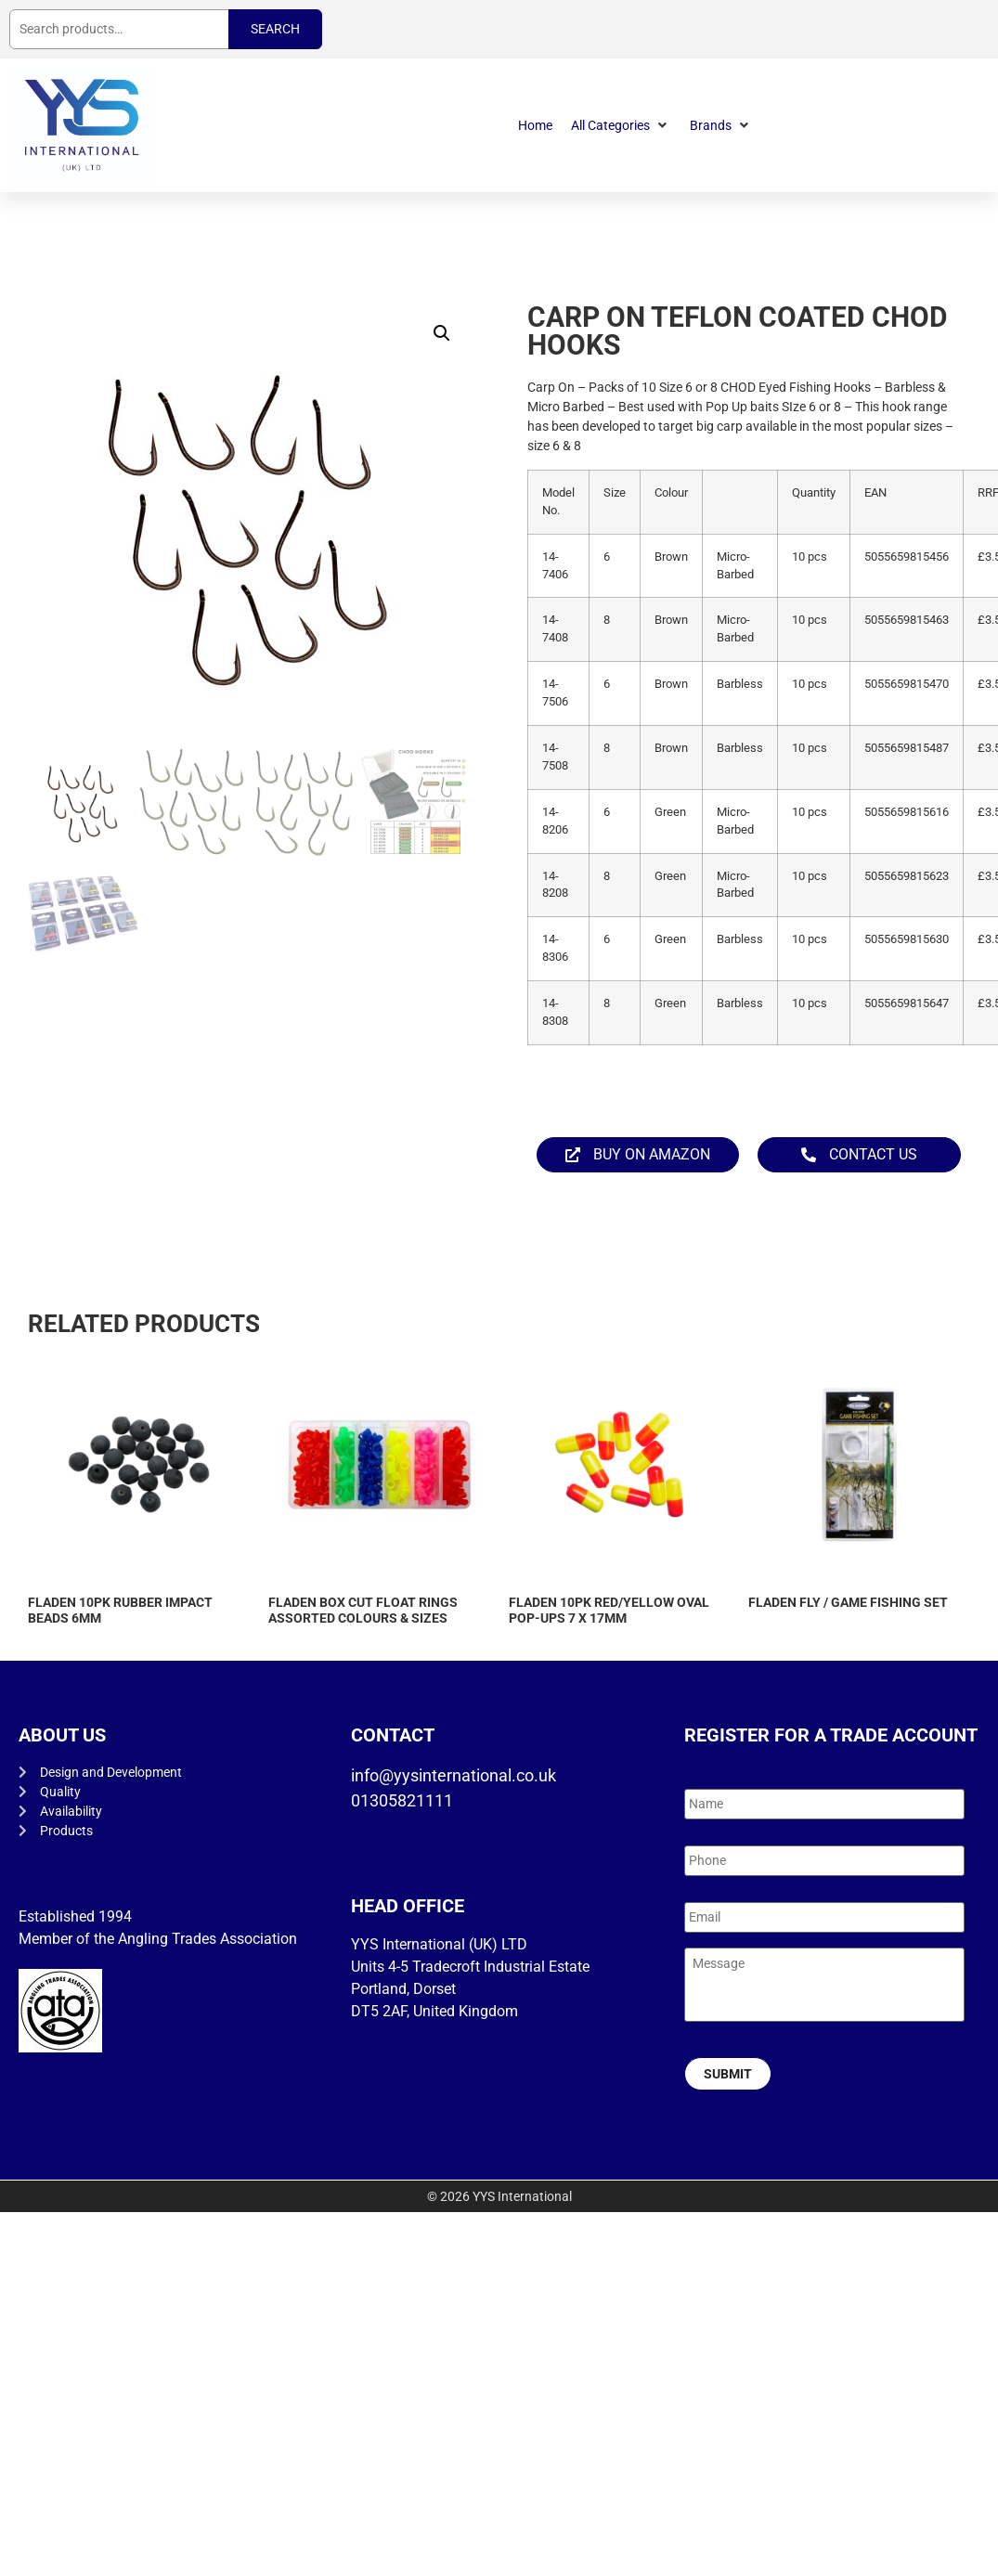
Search (275, 28)
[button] (621, 125)
